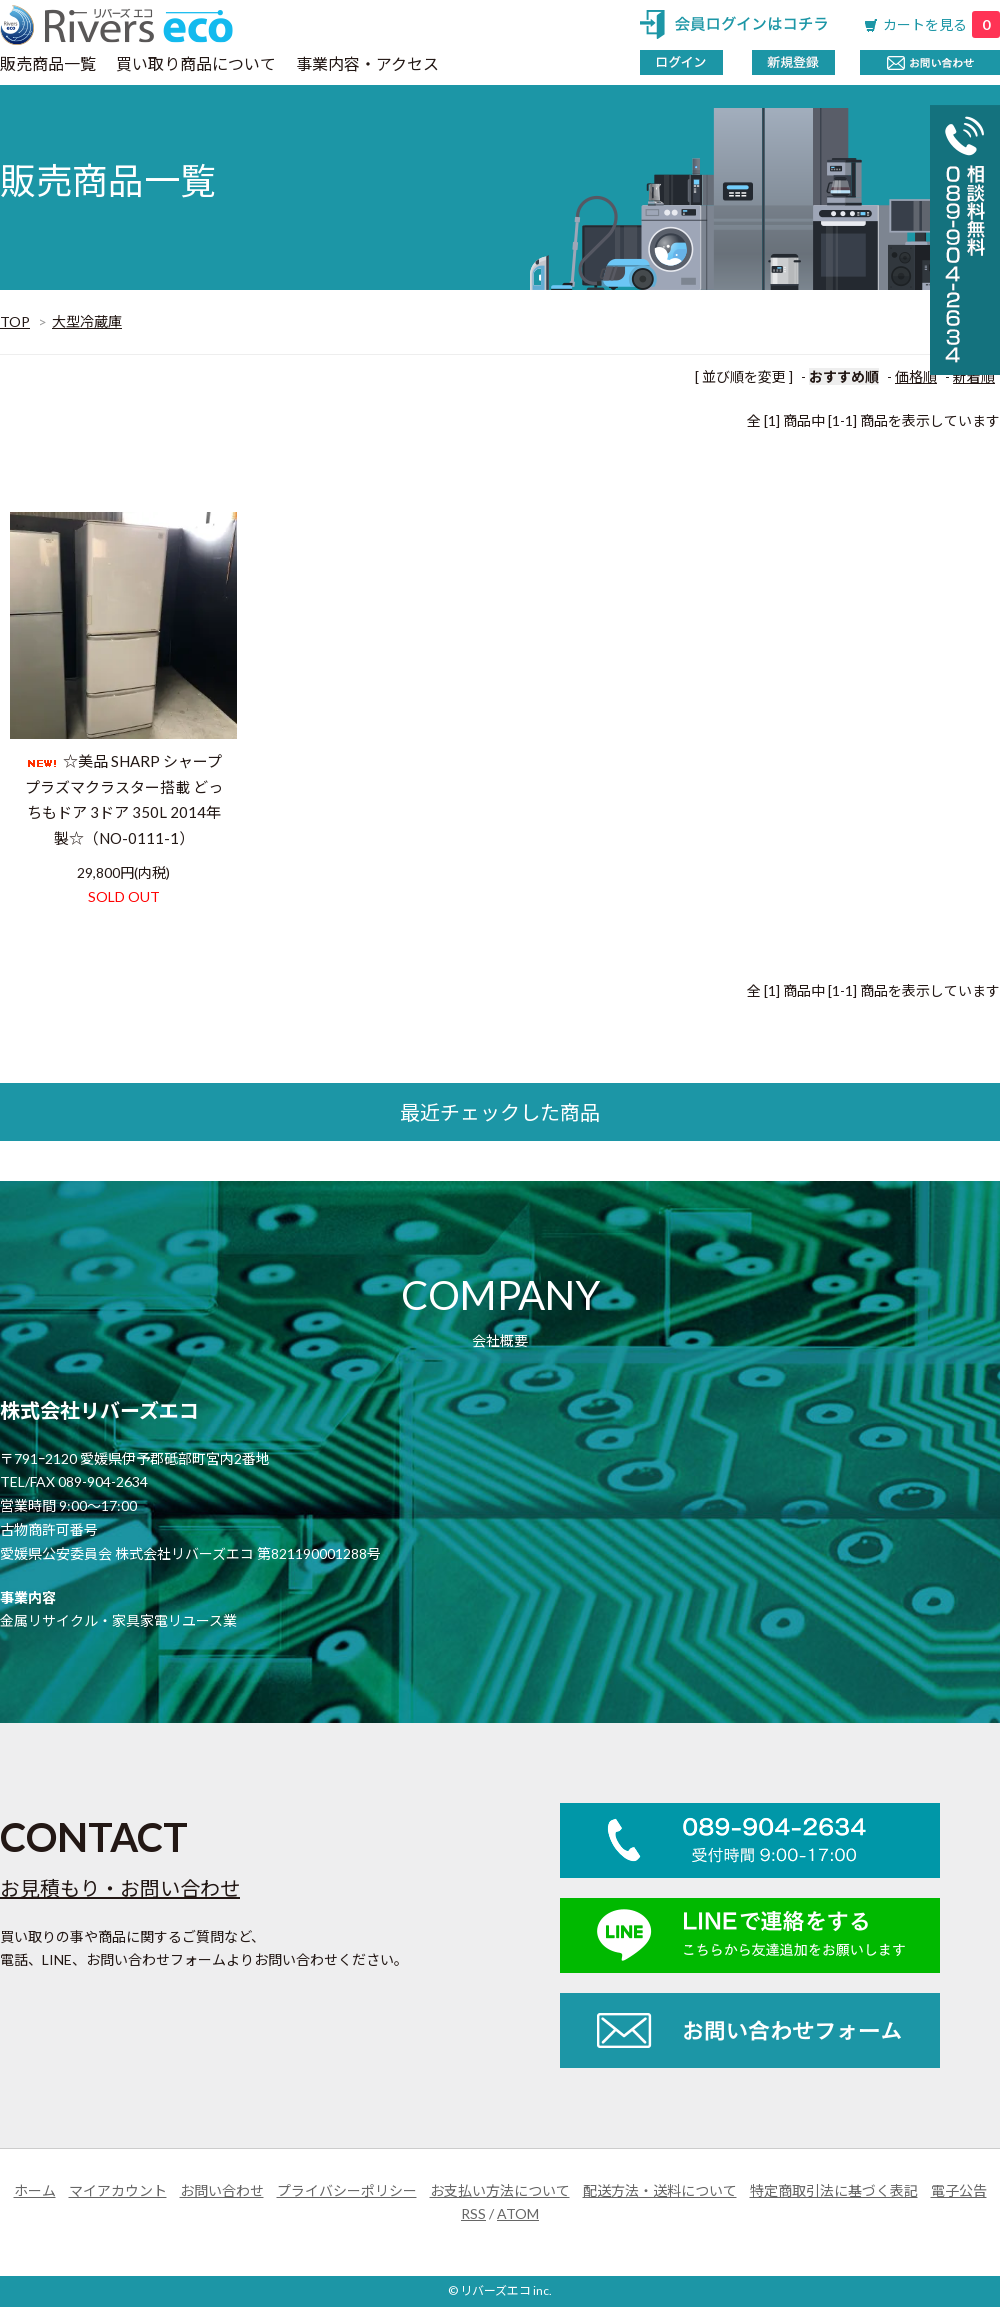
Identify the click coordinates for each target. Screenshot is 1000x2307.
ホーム (35, 2190)
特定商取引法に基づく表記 (834, 2190)
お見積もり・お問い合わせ (120, 1888)
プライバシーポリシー (347, 2190)
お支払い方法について (500, 2190)
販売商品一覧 (48, 63)
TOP (15, 321)
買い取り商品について (196, 63)
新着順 (974, 376)
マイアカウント (118, 2190)
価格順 (916, 376)
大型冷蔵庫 (87, 321)
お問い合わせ (222, 2190)
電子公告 (959, 2190)
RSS (473, 2213)
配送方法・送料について (660, 2190)
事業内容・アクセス (367, 63)
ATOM (518, 2213)
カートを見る (941, 24)
